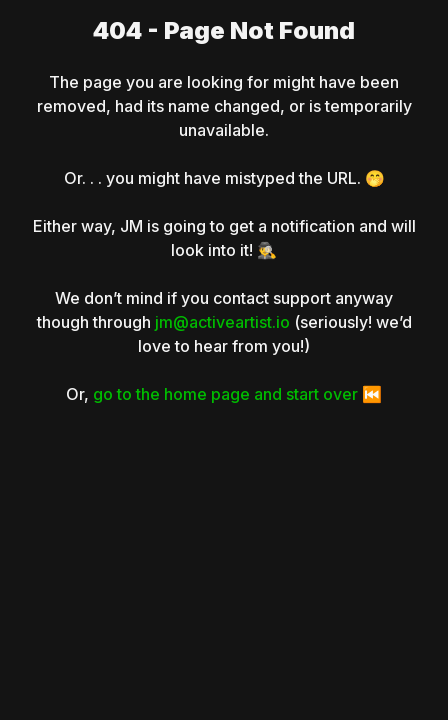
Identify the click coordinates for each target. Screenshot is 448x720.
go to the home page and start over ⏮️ (237, 394)
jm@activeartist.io (222, 322)
